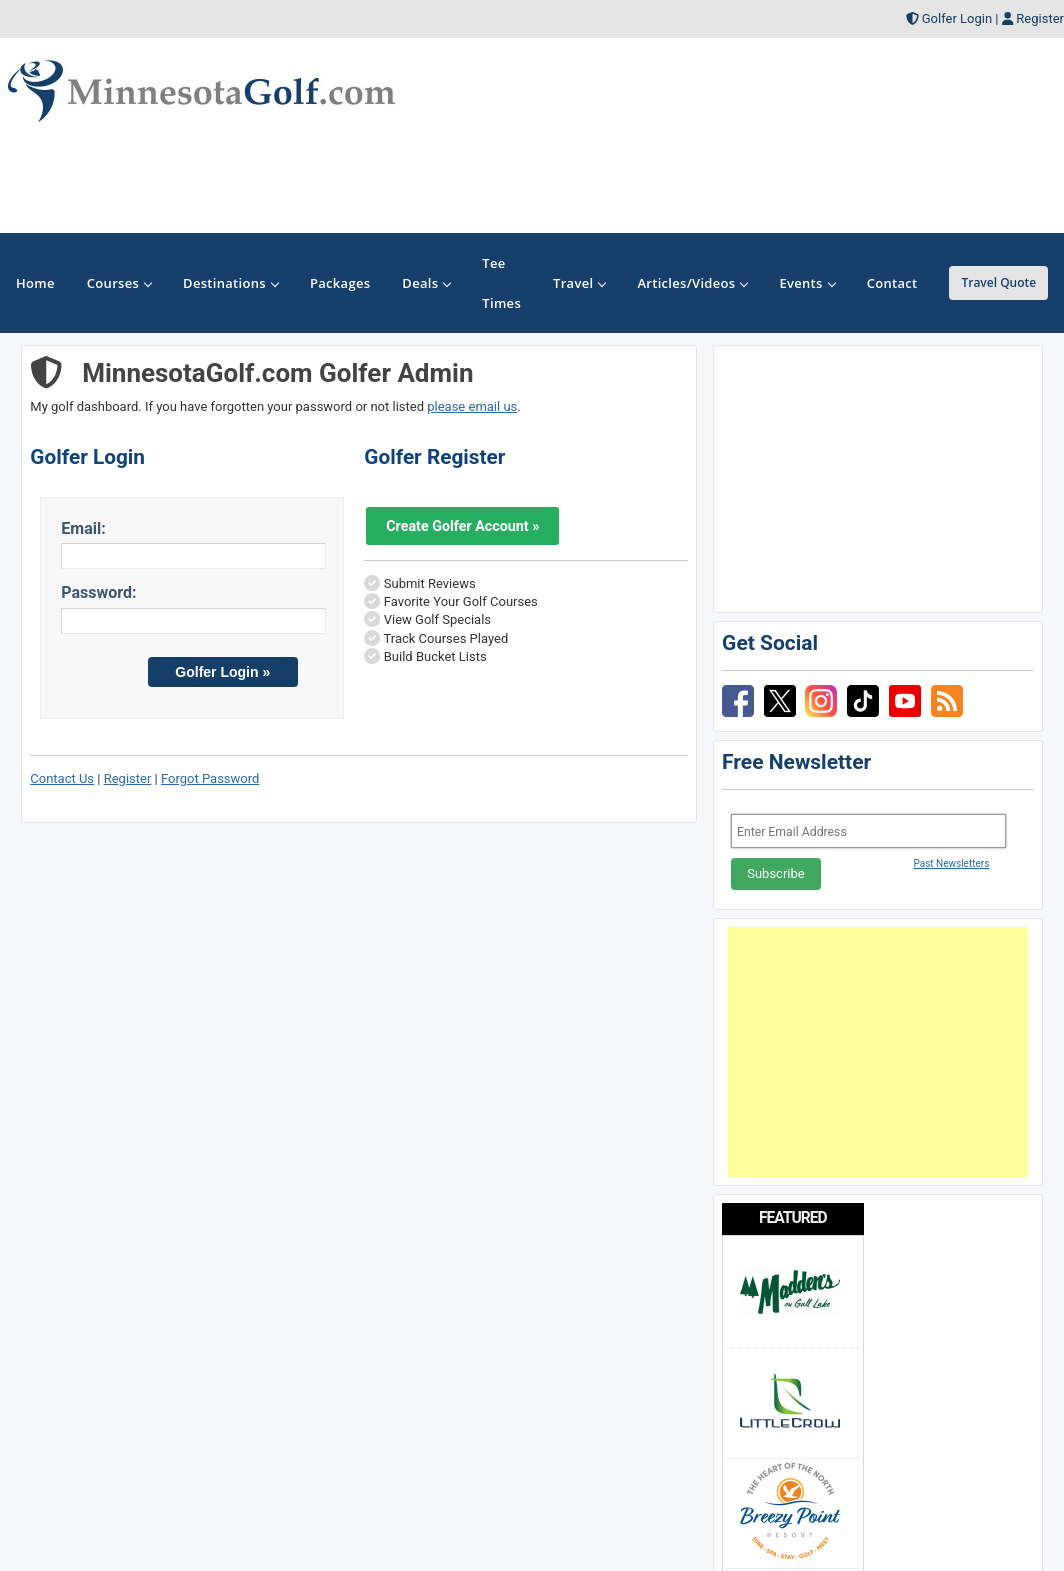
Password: (98, 592)
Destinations (230, 283)
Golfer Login (957, 18)
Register (1040, 18)
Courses (119, 283)
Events (806, 283)
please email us (472, 406)
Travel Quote (998, 282)
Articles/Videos (692, 283)
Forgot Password (210, 778)
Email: (83, 528)
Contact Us (62, 778)
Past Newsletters (951, 863)
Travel (579, 283)
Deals (426, 283)
